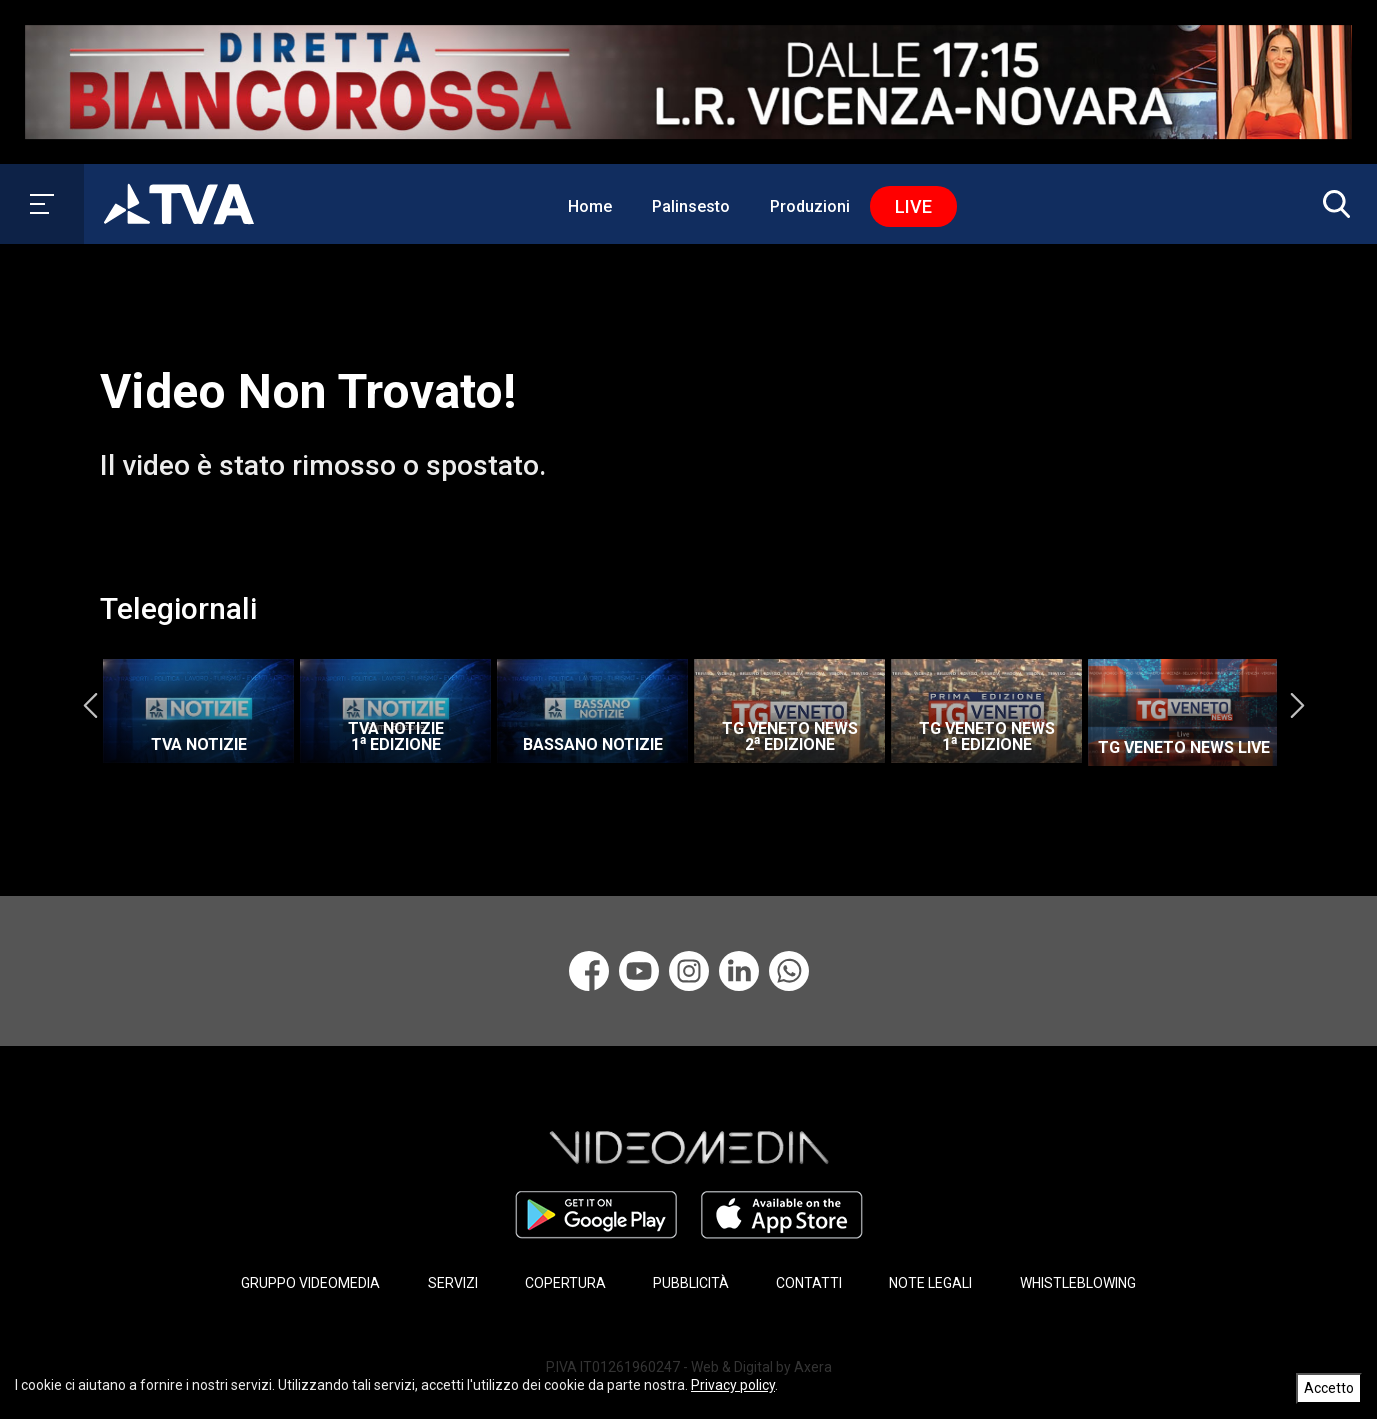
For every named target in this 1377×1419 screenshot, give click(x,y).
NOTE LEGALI (930, 1283)
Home (590, 206)
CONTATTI (809, 1283)
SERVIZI (453, 1283)
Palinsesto (691, 206)
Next (1297, 706)
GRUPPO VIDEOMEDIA (310, 1283)
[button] (1332, 204)
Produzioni (810, 206)
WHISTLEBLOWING (1078, 1283)
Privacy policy (733, 1385)
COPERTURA (565, 1283)
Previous (90, 706)
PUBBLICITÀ (691, 1283)
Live (913, 206)
